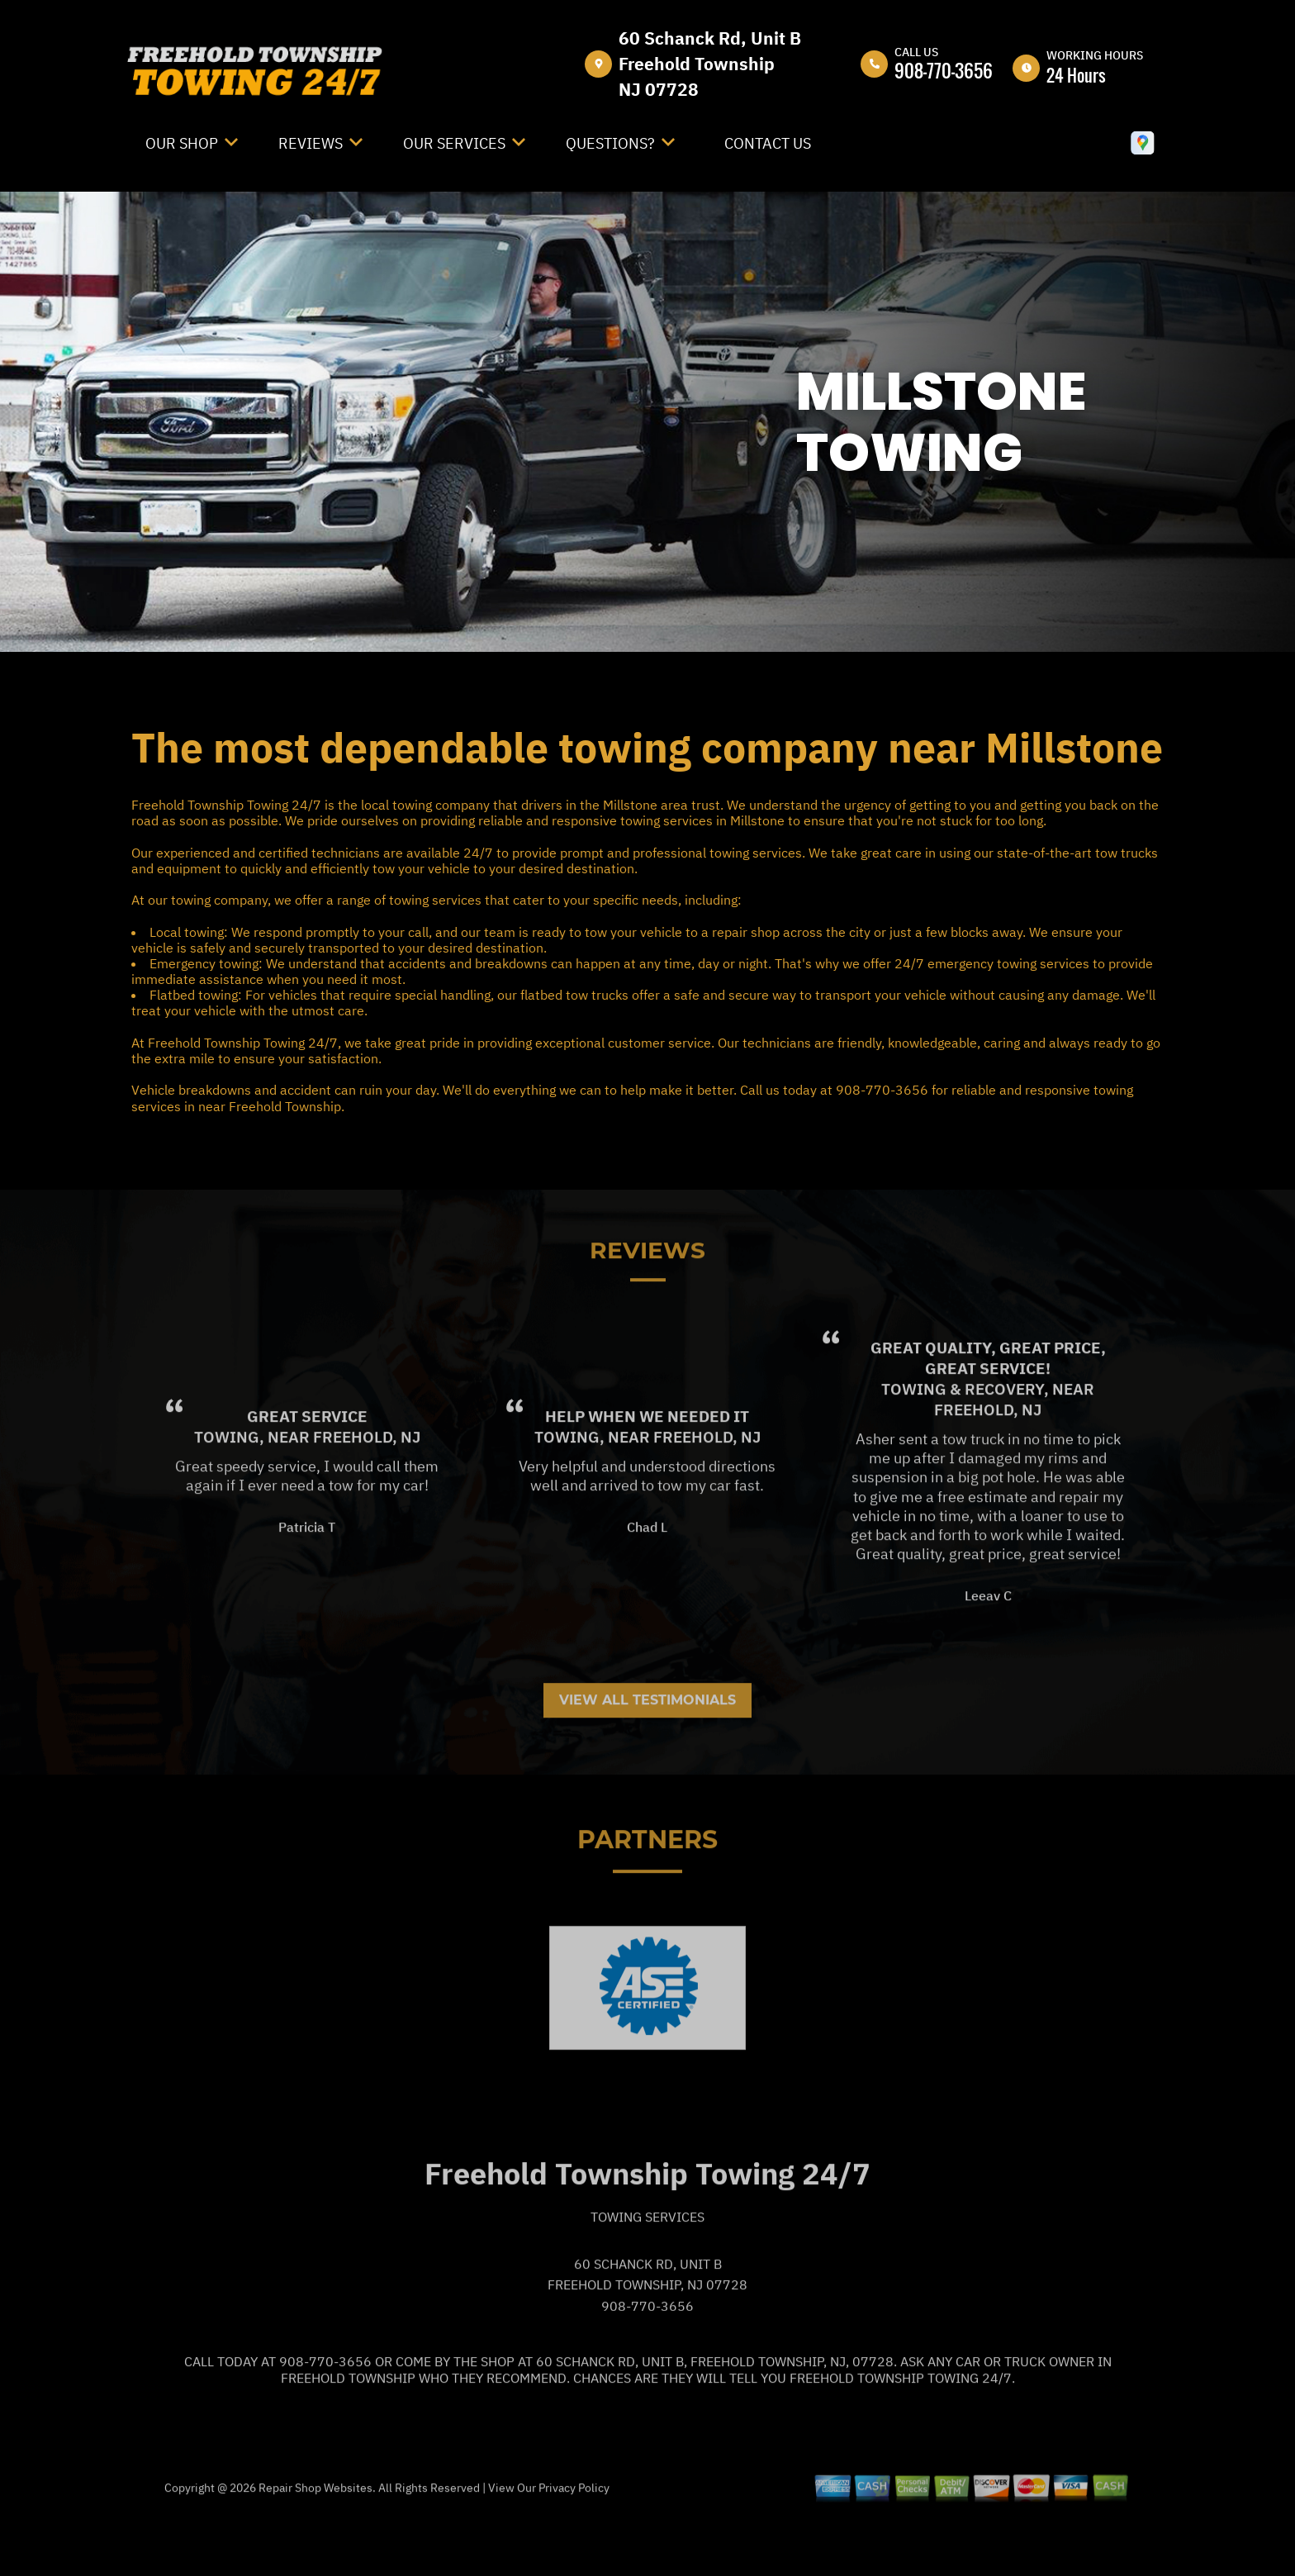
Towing (226, 1495)
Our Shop (181, 143)
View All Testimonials (647, 1758)
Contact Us (767, 143)
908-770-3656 (943, 70)
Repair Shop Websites (314, 2546)
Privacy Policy (574, 2546)
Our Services (454, 143)
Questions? (610, 143)
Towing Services (647, 2275)
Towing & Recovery (962, 1448)
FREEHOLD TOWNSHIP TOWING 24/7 (681, 696)
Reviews (310, 143)
